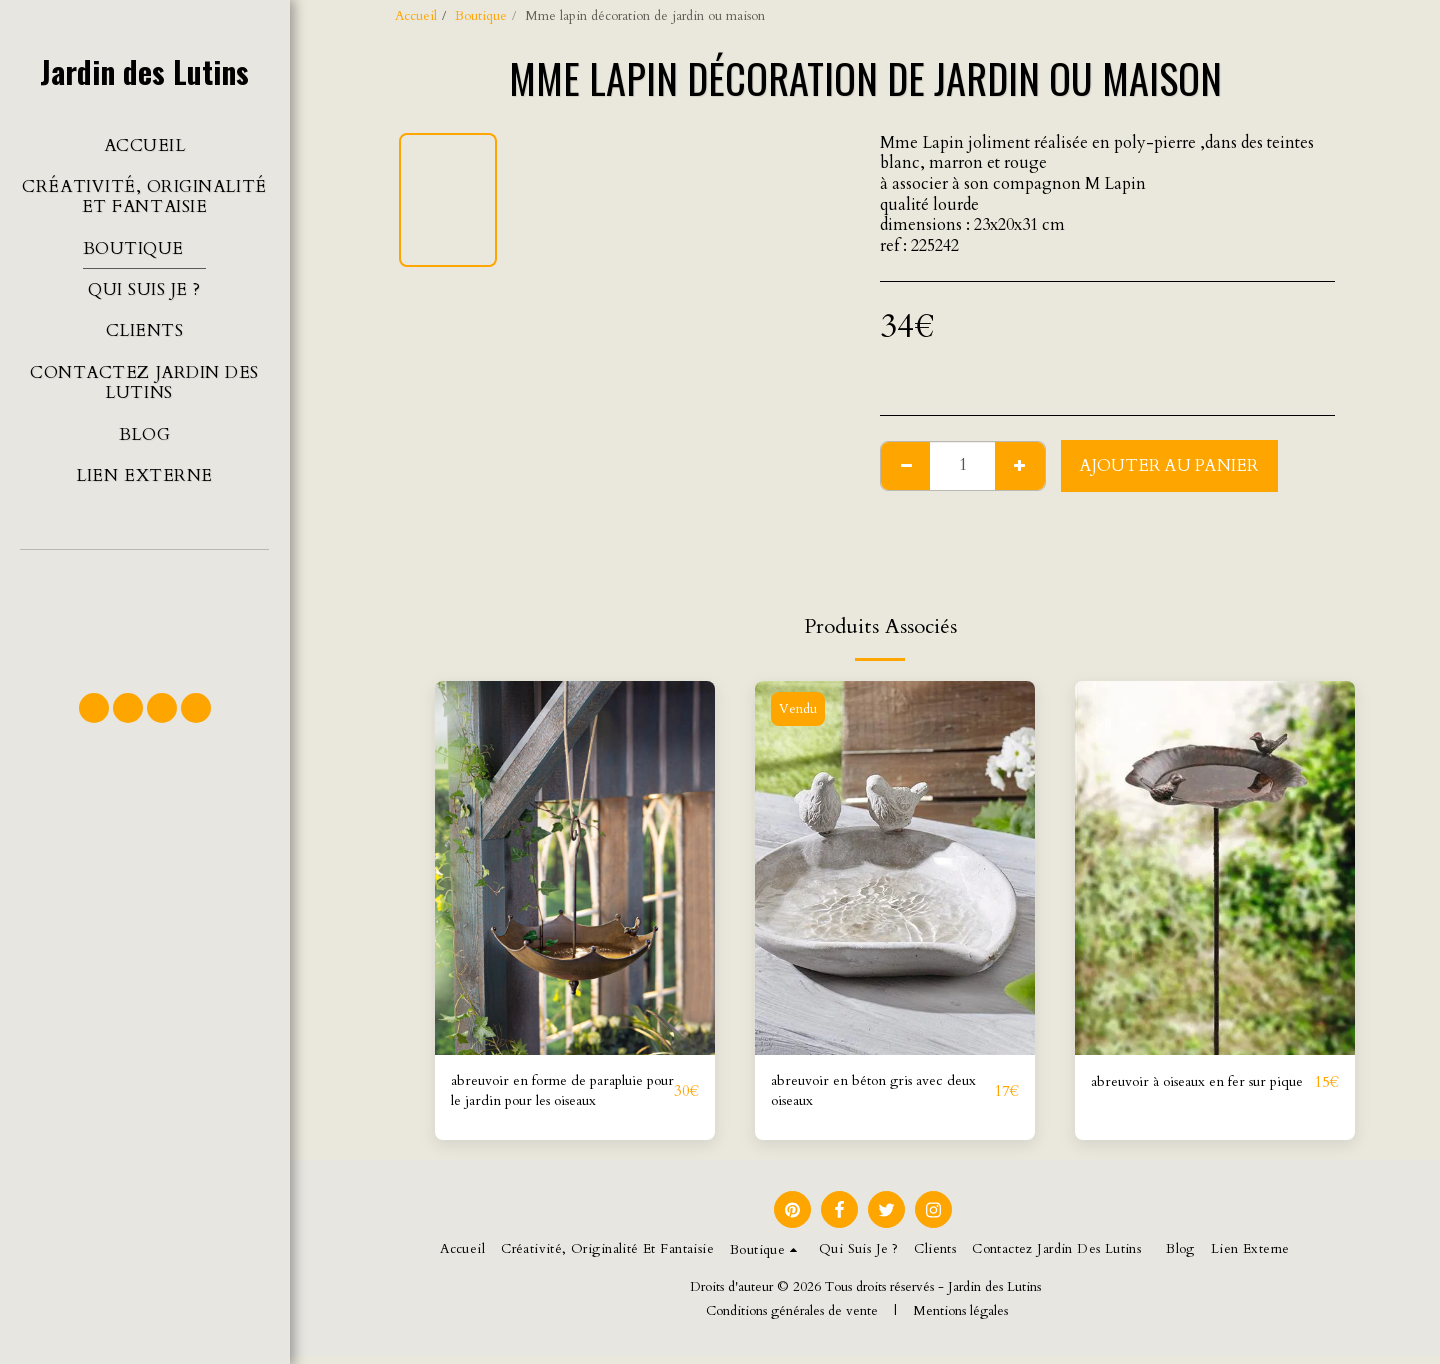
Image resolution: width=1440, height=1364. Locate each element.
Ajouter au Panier (1169, 466)
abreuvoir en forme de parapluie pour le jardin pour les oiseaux (554, 1096)
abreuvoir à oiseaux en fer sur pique (1196, 1095)
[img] (575, 867)
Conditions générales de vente (792, 1319)
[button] (144, 612)
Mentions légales (960, 1319)
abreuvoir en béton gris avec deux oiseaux (872, 1095)
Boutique (481, 16)
